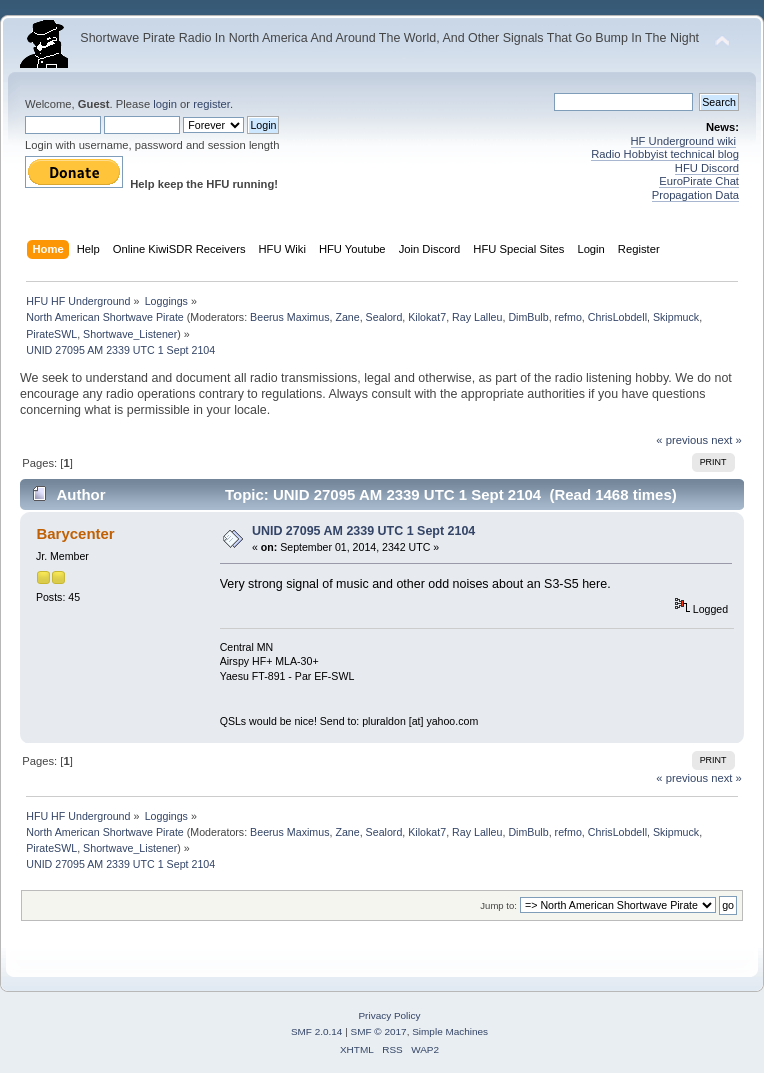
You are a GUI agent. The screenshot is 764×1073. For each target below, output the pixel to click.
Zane (347, 317)
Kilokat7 (427, 317)
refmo (568, 317)
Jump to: (498, 905)
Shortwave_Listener (130, 334)
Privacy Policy (389, 1015)
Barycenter (75, 533)
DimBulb (528, 317)
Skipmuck (676, 317)
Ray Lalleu (477, 317)
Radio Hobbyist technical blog (665, 154)
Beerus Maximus (289, 317)
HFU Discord (707, 168)
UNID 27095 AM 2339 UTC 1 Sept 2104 (363, 531)
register (211, 104)
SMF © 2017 (379, 1031)
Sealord (384, 317)
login (165, 104)
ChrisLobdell (617, 317)
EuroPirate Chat (699, 181)
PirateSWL (51, 334)
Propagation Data (695, 195)
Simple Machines (450, 1031)
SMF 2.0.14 (317, 1031)
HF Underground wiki (683, 141)
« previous (682, 440)
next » (726, 440)
